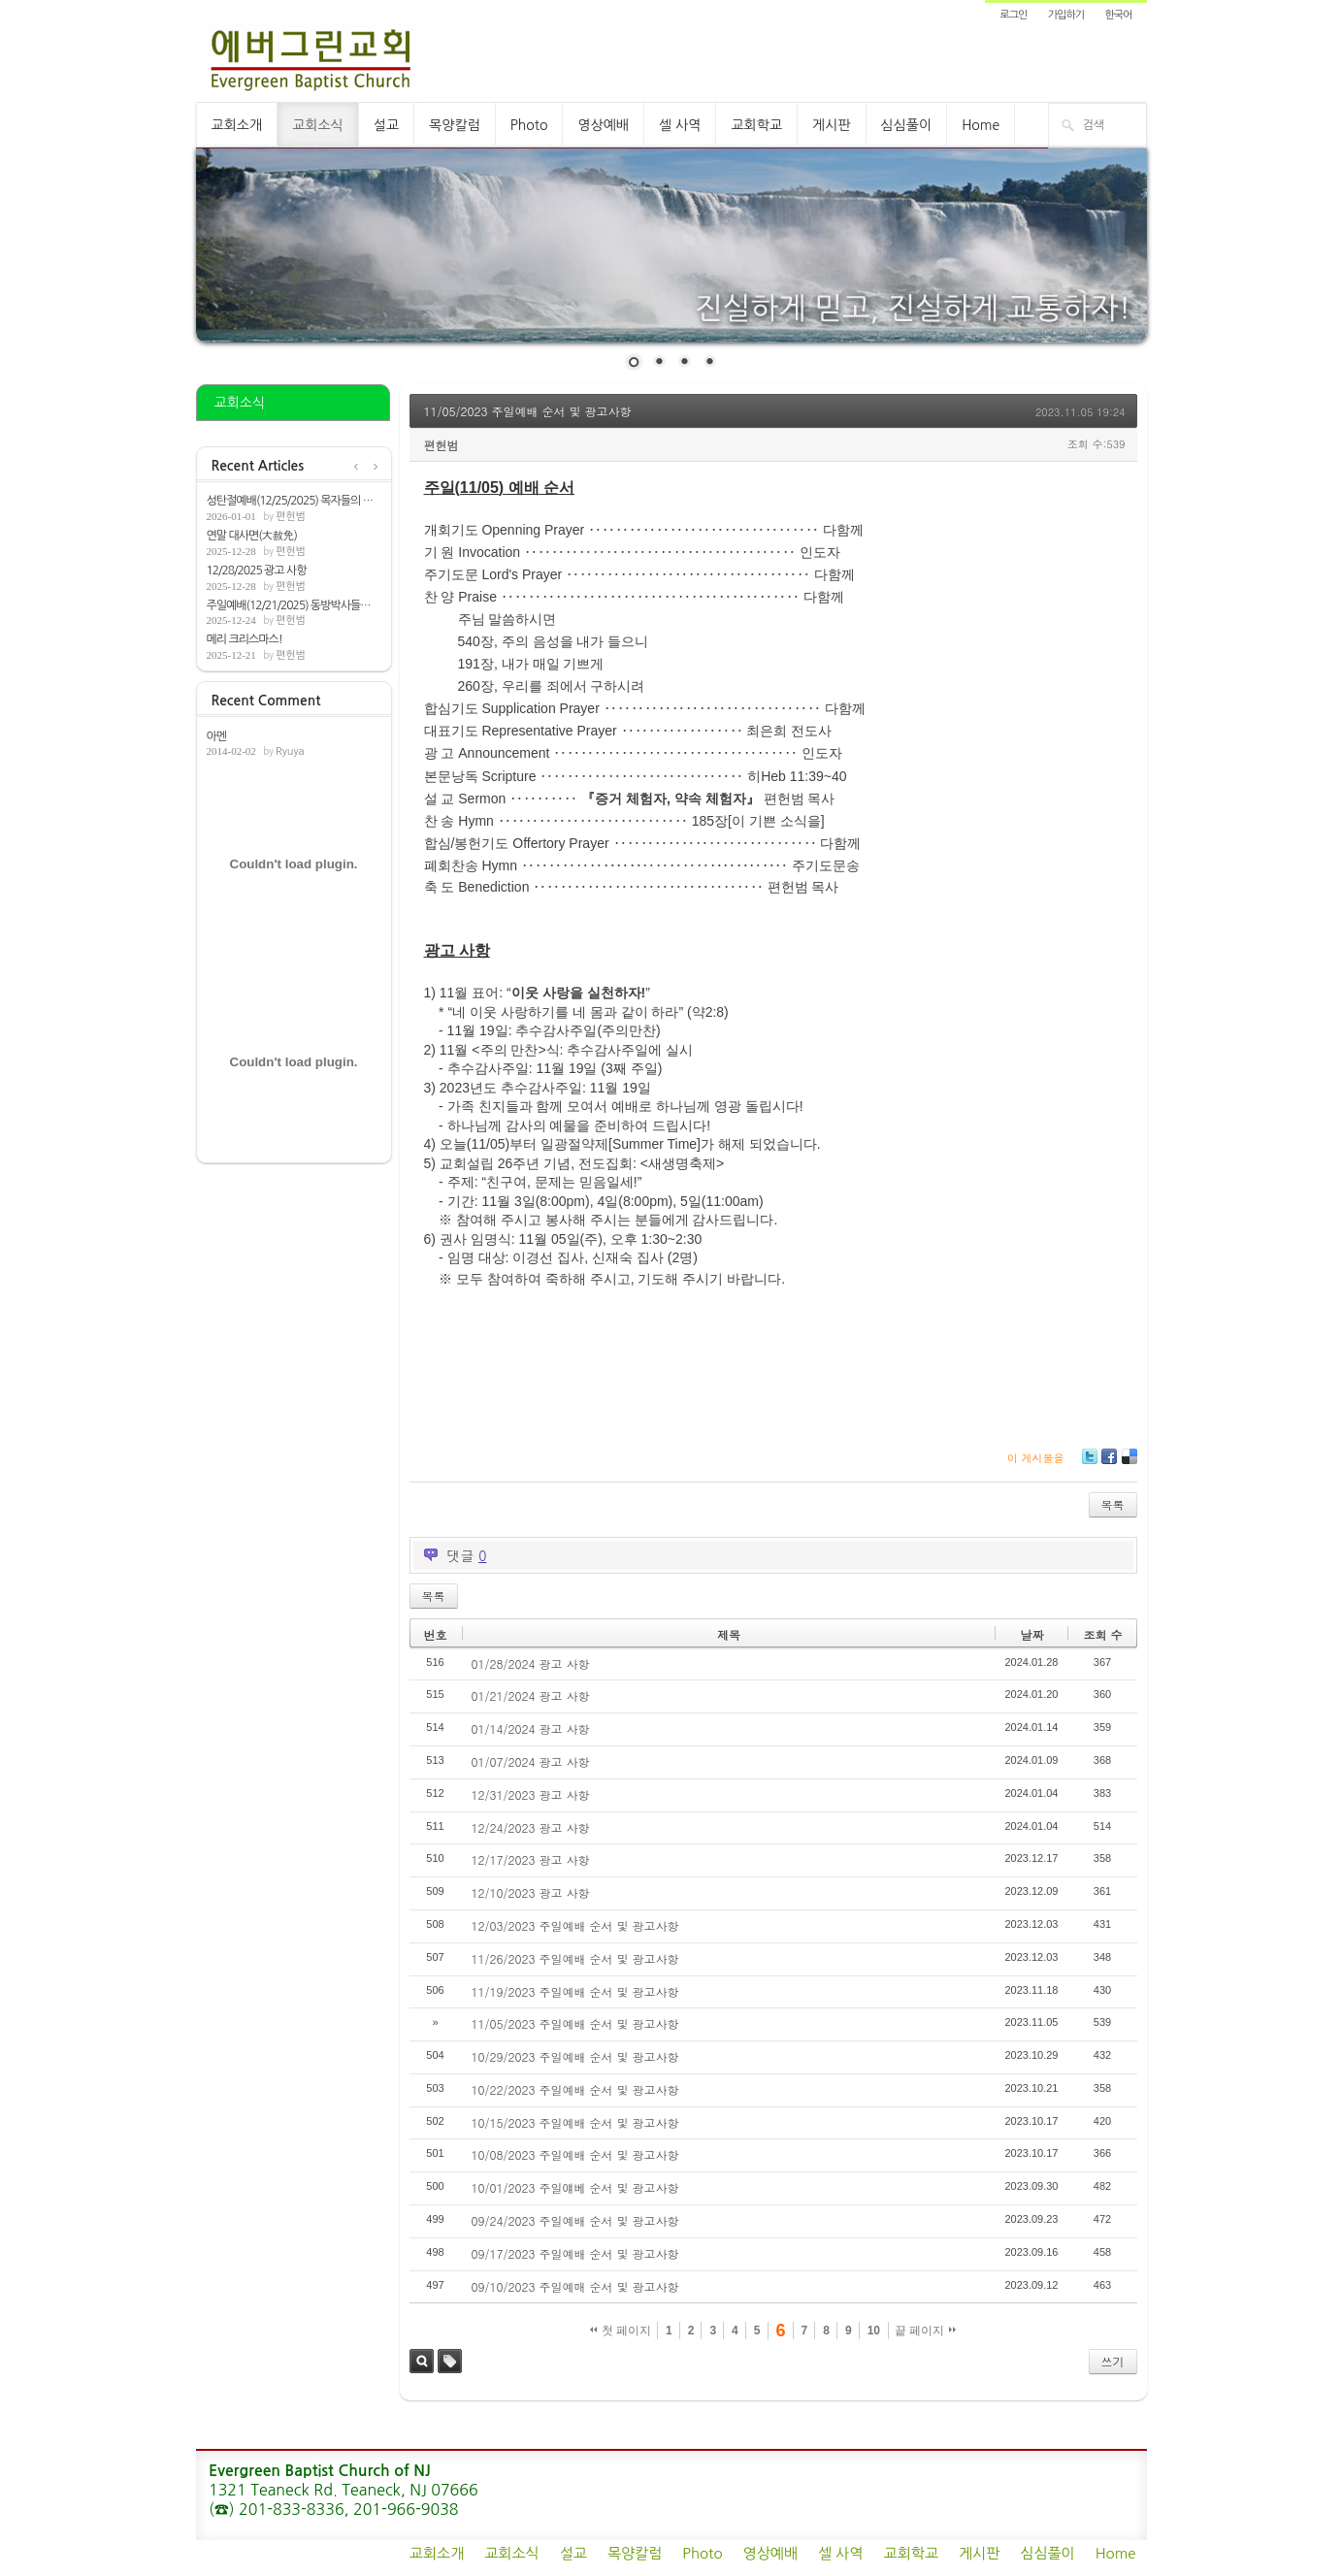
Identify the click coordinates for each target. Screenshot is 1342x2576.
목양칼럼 (454, 125)
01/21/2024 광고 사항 (531, 1695)
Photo (529, 125)
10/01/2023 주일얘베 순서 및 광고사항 (575, 2187)
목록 (1113, 1504)
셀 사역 (680, 125)
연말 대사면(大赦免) (252, 535)
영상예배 (603, 125)
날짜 (1031, 1634)
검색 (421, 2361)
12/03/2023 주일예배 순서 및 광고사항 (575, 1925)
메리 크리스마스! (244, 639)
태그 (450, 2361)
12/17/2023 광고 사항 (531, 1859)
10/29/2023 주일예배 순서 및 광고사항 (575, 2056)
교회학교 (756, 125)
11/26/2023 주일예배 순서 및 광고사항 (575, 1958)
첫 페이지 (620, 2330)
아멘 (217, 736)
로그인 (1013, 15)
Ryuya (290, 751)
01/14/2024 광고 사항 (531, 1728)
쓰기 (1113, 2361)
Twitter (1089, 1463)
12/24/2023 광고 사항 (531, 1827)
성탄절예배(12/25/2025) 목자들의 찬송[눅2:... (294, 500)
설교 (386, 125)
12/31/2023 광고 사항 (531, 1794)
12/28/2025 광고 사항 (257, 570)
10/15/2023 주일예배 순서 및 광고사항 (575, 2122)
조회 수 (1102, 1634)
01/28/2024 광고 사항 (531, 1663)
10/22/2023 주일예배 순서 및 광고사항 (575, 2089)
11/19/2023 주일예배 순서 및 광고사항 (575, 1991)
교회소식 (318, 125)
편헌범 (291, 516)
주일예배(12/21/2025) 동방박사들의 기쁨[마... (294, 605)
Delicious (1129, 1463)
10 (873, 2330)
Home (980, 125)
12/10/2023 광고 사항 (531, 1892)
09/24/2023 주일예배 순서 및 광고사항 (575, 2220)
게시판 (831, 125)
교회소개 (237, 125)
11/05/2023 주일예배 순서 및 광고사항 (528, 411)
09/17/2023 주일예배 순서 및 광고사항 (575, 2253)
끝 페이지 (925, 2330)
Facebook (1108, 1463)
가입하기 (1066, 15)
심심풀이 (907, 125)
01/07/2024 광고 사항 (531, 1761)
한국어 (1117, 15)
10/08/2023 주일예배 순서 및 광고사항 (575, 2154)
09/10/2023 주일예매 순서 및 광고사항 (575, 2286)
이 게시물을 (1035, 1458)
